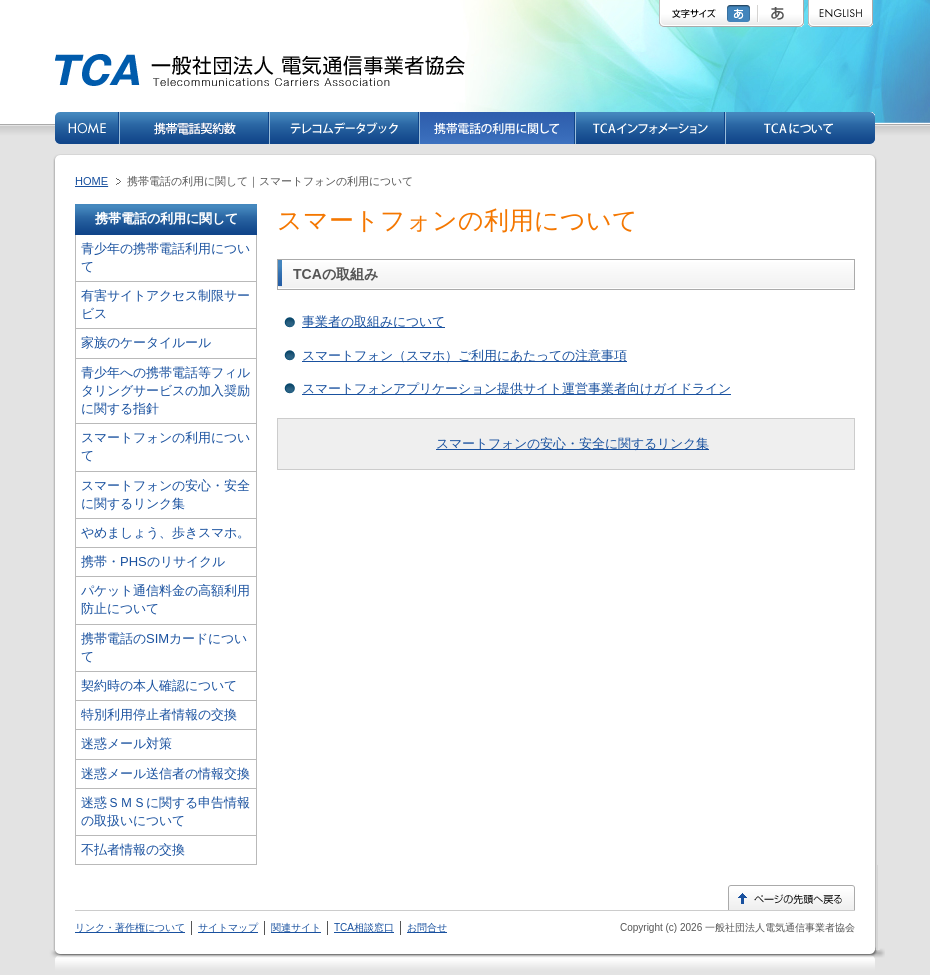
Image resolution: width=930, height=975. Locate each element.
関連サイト (296, 927)
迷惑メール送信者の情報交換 (165, 773)
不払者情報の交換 (133, 849)
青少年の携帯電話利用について (165, 257)
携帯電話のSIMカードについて (164, 647)
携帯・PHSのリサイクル (153, 561)
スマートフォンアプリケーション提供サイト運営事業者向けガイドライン (516, 388)
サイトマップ (228, 927)
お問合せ (427, 927)
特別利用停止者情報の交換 (159, 714)
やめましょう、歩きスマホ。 (165, 532)
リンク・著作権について (130, 927)
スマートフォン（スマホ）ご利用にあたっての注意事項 (464, 355)
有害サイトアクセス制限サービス (165, 304)
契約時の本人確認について (159, 685)
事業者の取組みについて (373, 321)
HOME (91, 181)
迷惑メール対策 (126, 743)
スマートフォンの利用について (165, 446)
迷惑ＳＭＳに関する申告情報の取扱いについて (165, 811)
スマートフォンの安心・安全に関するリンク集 (572, 443)
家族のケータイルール (146, 342)
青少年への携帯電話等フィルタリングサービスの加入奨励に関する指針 (165, 390)
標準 (741, 13)
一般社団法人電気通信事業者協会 (778, 927)
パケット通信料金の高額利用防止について (165, 599)
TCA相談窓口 (364, 927)
